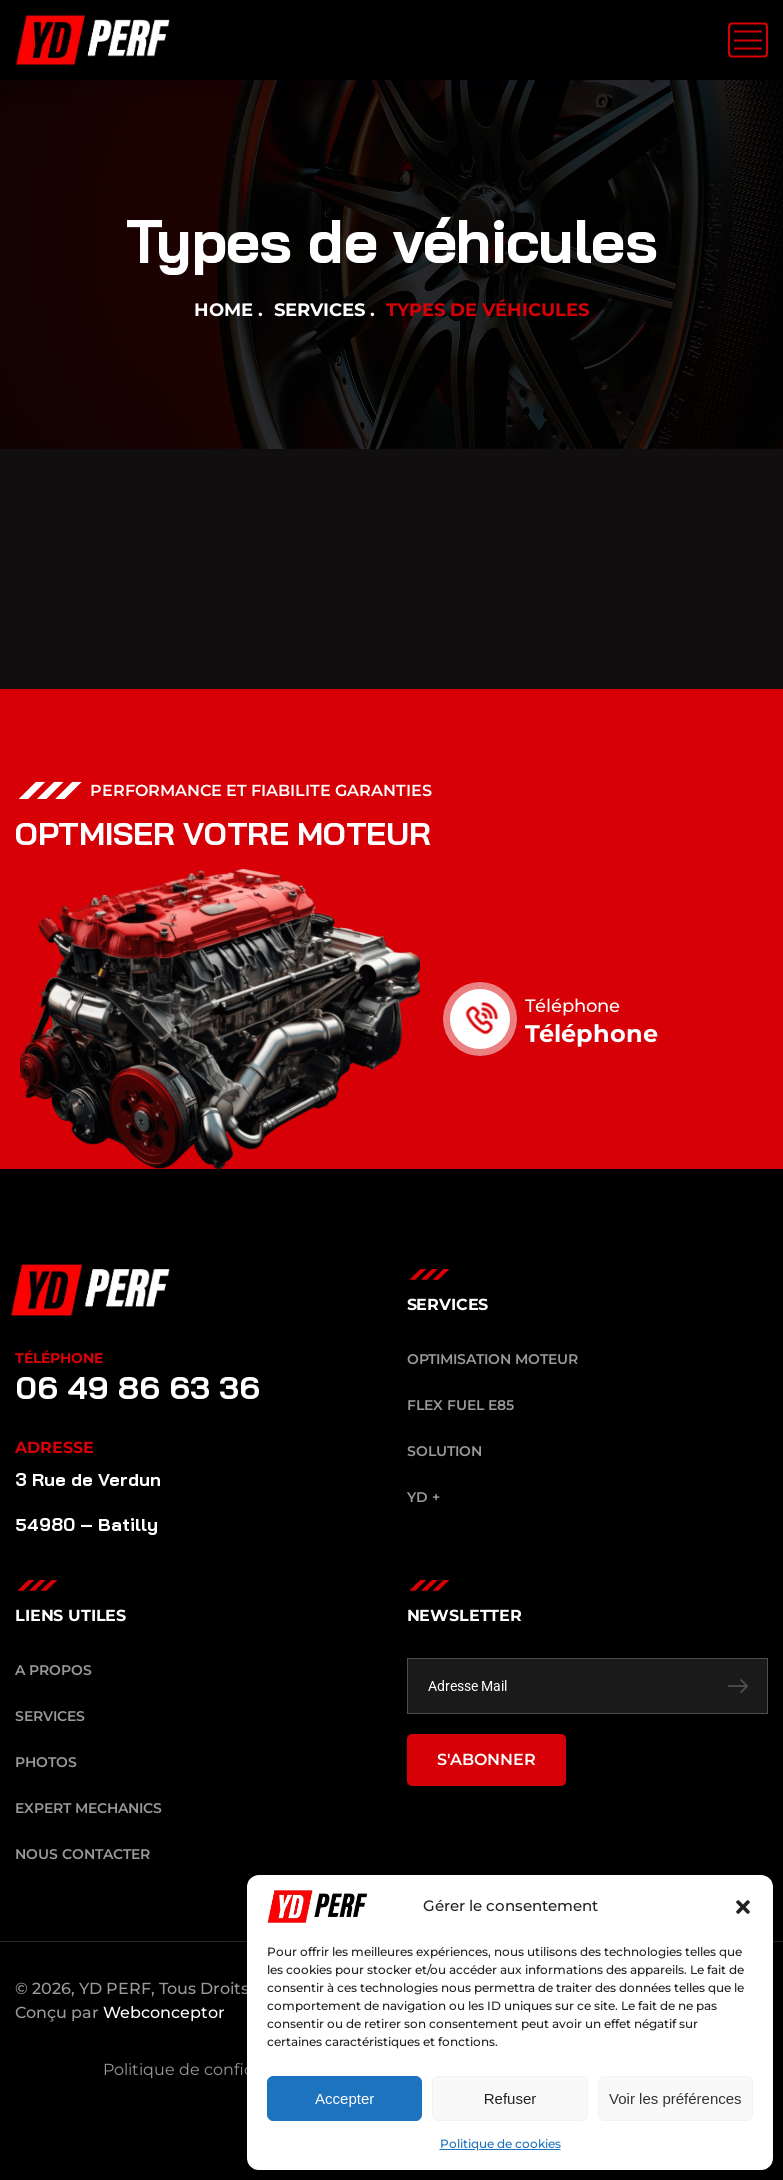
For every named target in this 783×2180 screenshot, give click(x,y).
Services (319, 310)
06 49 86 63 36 (137, 1387)
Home (223, 310)
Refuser (510, 2098)
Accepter (344, 2098)
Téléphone (594, 1006)
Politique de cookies (500, 2143)
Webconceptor (164, 2012)
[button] (743, 1907)
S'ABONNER (486, 1759)
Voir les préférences (675, 2098)
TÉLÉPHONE (59, 1358)
